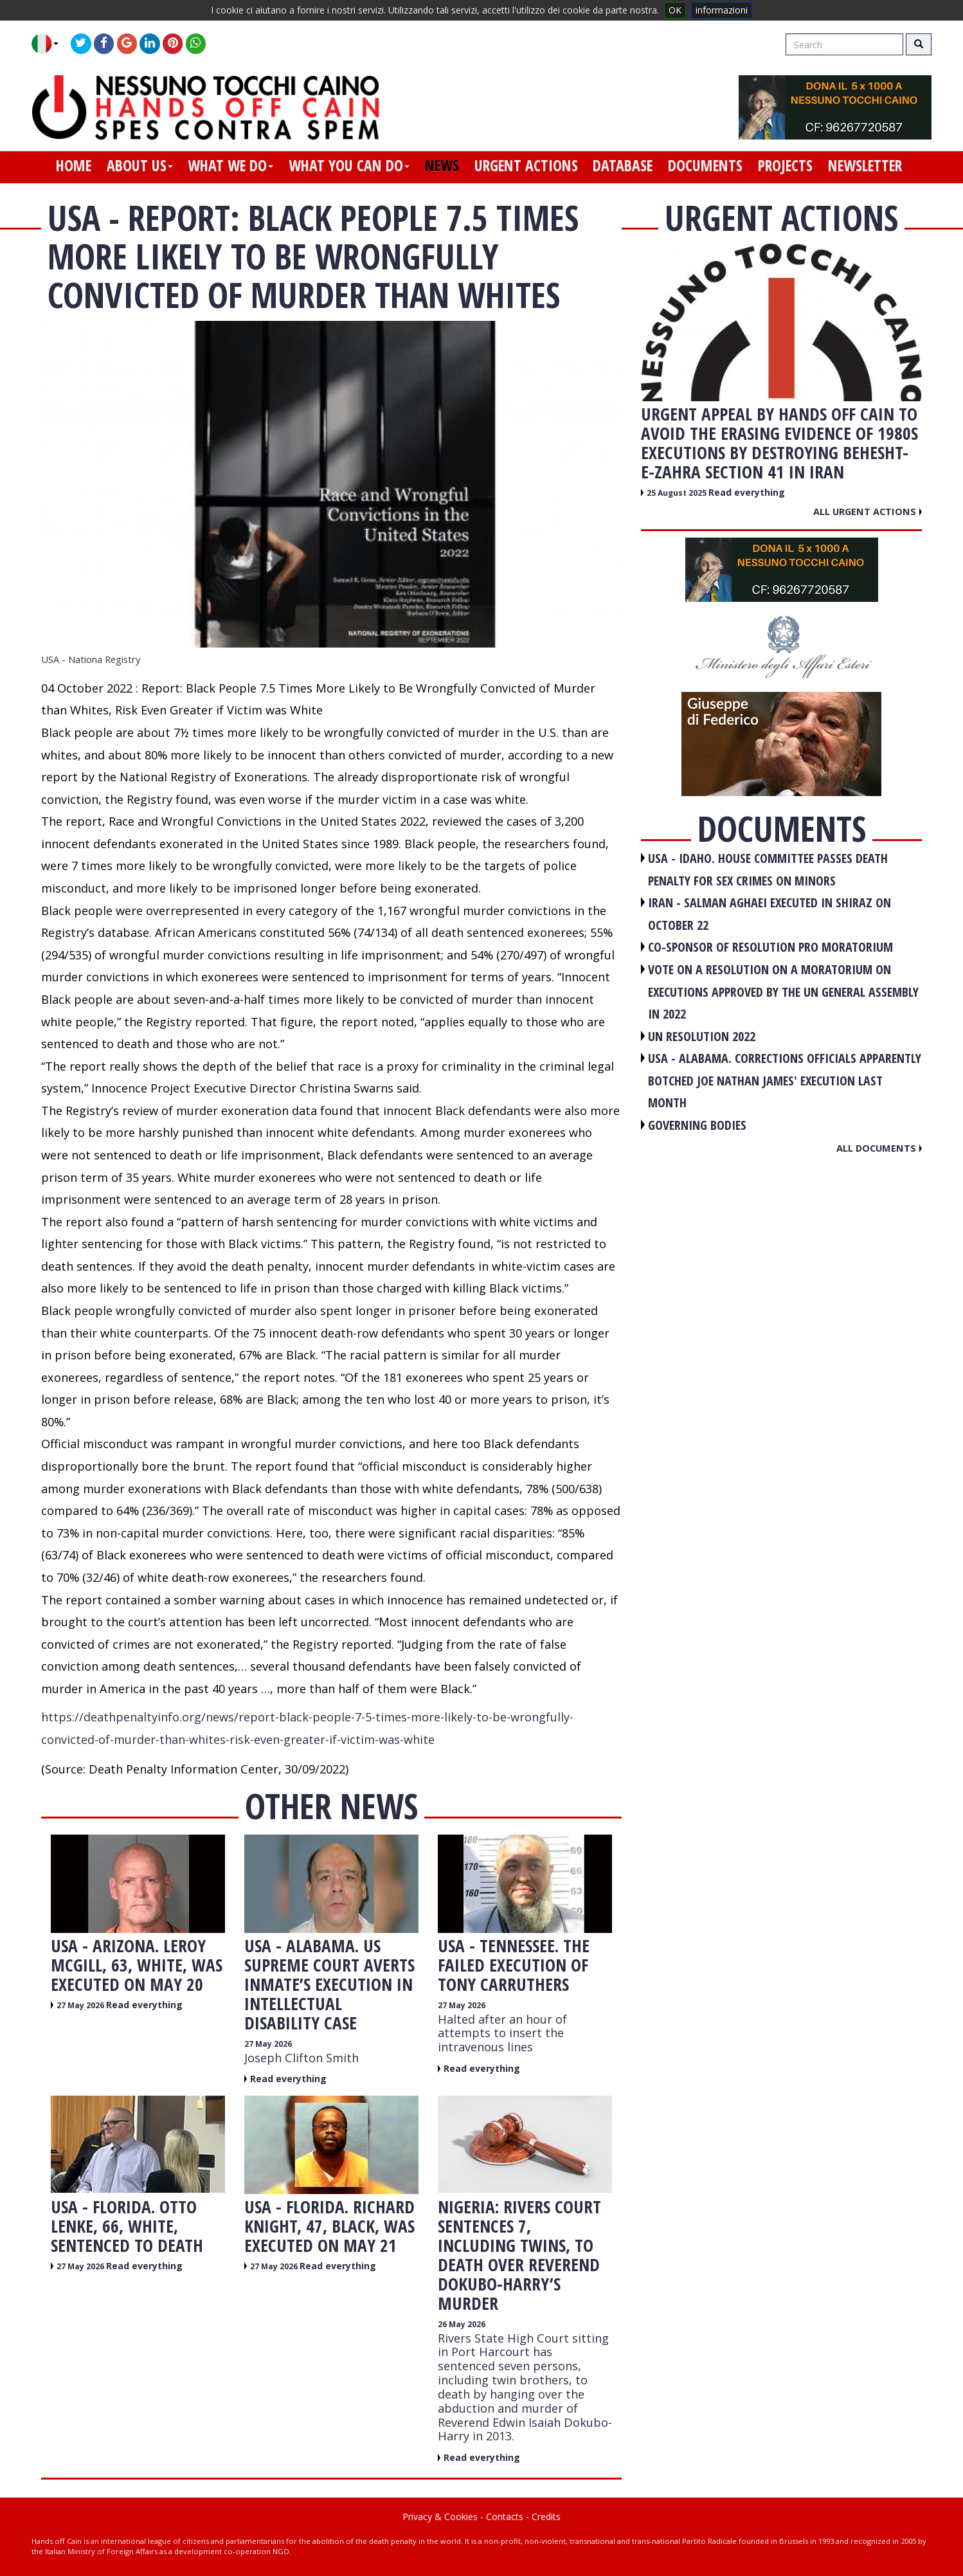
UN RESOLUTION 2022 (701, 1036)
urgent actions (526, 165)
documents (705, 165)
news (442, 165)
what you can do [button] (349, 165)
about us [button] (140, 165)
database (622, 165)
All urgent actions (867, 511)
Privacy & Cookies (440, 2516)
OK (675, 10)
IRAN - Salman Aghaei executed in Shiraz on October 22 (769, 914)
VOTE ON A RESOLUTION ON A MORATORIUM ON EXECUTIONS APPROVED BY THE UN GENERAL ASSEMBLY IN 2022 (783, 991)
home (73, 165)
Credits (546, 2516)
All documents (879, 1147)
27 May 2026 (81, 2005)
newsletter (865, 165)
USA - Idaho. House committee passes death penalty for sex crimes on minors (768, 869)
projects (785, 165)
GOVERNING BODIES (697, 1125)
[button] (50, 43)
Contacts (504, 2516)
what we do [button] (230, 165)
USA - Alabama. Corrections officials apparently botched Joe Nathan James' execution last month (784, 1080)
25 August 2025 (677, 492)
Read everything (144, 2005)
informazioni (722, 10)
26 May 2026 (461, 2324)
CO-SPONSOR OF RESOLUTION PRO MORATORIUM (770, 947)
